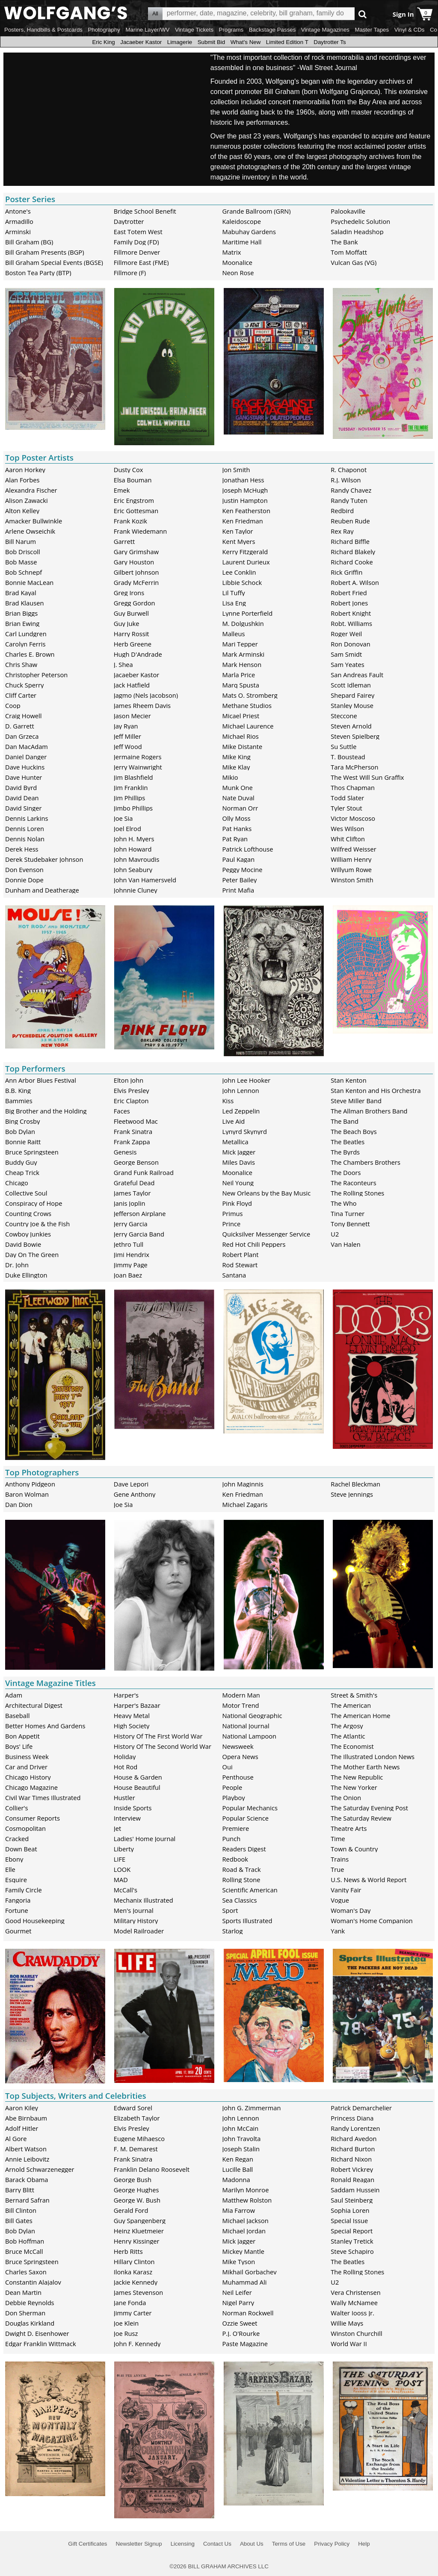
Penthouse (238, 1777)
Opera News (240, 1756)
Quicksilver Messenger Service (266, 1234)
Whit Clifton (348, 838)
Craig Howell (23, 715)
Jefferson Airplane (140, 1213)
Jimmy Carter (133, 2313)
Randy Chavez (351, 490)
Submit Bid (211, 42)
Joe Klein (126, 2323)
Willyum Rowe (351, 869)
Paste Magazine (245, 2343)
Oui (227, 1766)
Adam (13, 1695)
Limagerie (179, 42)
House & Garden (138, 1777)
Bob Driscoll (22, 551)
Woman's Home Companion (372, 1920)
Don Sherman (25, 2313)
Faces (122, 1111)
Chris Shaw (21, 664)
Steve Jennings (352, 1494)
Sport (230, 1910)
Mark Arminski (243, 654)
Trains (340, 1859)
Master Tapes (372, 29)
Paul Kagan (238, 859)
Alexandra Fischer (31, 490)
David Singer (23, 808)
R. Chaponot (349, 469)
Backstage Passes (272, 29)
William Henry (351, 859)
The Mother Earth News (365, 1766)
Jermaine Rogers (138, 756)
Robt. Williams (351, 623)
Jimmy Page (131, 1264)
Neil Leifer (237, 2292)
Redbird (342, 510)
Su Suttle (343, 746)
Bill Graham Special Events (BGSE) (54, 262)
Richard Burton (353, 2148)
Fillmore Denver (137, 252)
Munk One (237, 787)
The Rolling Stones (357, 1193)
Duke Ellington (26, 1275)
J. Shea (123, 664)
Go (362, 14)
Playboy (233, 1797)
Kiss (228, 1100)
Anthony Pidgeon (30, 1484)
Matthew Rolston (247, 2200)
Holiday (125, 1756)
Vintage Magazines (325, 29)
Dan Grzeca (21, 736)
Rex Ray (342, 531)
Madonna (236, 2179)
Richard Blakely (353, 551)
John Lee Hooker (246, 1080)
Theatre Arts (349, 1828)
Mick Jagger (239, 1152)
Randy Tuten (349, 500)
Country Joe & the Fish (37, 1223)
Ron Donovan (350, 644)
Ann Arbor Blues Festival (40, 1080)
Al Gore (16, 2138)
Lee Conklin (239, 572)
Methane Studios (247, 705)
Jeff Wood (128, 746)
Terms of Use (289, 2544)
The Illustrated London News (372, 1756)
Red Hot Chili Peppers (254, 1244)
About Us (251, 2544)
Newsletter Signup (138, 2544)
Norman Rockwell (248, 2313)
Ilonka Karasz (133, 2272)
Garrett (124, 541)
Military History (136, 1920)
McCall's (125, 1890)
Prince (231, 1223)
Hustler (124, 1797)
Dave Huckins (24, 767)
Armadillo (19, 221)
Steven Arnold (351, 726)
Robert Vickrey (352, 2169)
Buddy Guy (21, 1162)
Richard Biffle (350, 541)
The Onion (346, 1797)
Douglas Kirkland (29, 2323)
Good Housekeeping (35, 1920)
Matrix (231, 252)
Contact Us (217, 2544)
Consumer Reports (32, 1818)
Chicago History (28, 1777)
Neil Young (238, 1182)
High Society (132, 1725)
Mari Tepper (240, 644)
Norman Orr (240, 808)
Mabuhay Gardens (249, 231)
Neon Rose (238, 272)
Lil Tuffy (233, 592)
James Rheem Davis (142, 705)
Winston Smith (352, 879)
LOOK (122, 1869)
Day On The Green (32, 1254)
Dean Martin (23, 2292)
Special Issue (349, 2220)
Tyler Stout (346, 808)
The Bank (344, 242)
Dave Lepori (131, 1484)
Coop (13, 705)
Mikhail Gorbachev (249, 2272)
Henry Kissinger (137, 2241)
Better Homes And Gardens (45, 1725)
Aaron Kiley (21, 2107)
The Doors (346, 1172)
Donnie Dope (24, 879)
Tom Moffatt (349, 252)
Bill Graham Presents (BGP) (44, 252)
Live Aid (233, 1121)
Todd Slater (347, 797)
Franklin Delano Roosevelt (151, 2169)
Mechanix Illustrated (143, 1900)
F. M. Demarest (136, 2148)
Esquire (16, 1879)
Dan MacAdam (26, 746)
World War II (349, 2343)
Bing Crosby (22, 1121)
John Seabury (133, 869)
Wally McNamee (354, 2302)
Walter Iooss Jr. (352, 2313)
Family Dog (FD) (136, 242)
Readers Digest (244, 1849)
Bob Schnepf (23, 572)
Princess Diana (352, 2118)
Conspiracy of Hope (33, 1203)
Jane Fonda (130, 2302)
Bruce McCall (24, 2251)
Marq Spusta (240, 685)
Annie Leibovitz (27, 2159)
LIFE (119, 1859)
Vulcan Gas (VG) (353, 262)
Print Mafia (238, 890)
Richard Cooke (352, 562)
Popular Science (245, 1818)
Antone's (18, 211)
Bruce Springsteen (32, 1152)
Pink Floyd (237, 1203)
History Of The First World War (158, 1736)
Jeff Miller (127, 736)
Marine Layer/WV (147, 29)
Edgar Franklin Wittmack (40, 2343)
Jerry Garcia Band (139, 1234)
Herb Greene (132, 644)
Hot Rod (125, 1766)
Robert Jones (349, 603)
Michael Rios (240, 736)
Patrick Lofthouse (247, 849)
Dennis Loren (24, 828)
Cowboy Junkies (28, 1234)
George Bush (132, 2179)
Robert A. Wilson (355, 582)
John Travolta (241, 2138)
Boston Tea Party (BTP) (38, 272)
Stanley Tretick (352, 2241)
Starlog (232, 1931)
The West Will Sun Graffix (367, 777)
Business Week (27, 1756)
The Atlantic (348, 1736)
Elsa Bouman (133, 480)
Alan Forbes (22, 480)
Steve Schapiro (352, 2251)
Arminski (18, 231)
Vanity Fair (346, 1890)
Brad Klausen (24, 603)
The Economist (352, 1746)
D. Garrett (19, 726)
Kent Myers (238, 541)
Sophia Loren (350, 2210)
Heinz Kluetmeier (139, 2230)
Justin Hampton (245, 500)
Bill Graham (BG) (29, 242)
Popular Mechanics (250, 1807)
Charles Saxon (26, 2272)
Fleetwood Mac (136, 1121)
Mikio (230, 777)
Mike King (236, 756)
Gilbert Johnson (136, 572)
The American (351, 1705)
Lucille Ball (237, 2169)
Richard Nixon (351, 2159)
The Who (343, 1203)
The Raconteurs (353, 1182)
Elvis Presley (131, 1090)
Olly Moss (236, 818)
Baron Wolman (27, 1494)
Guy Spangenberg (140, 2220)
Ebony (14, 1859)
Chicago (16, 1182)
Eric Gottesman (136, 510)
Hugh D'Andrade (138, 654)
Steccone (344, 715)
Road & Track (241, 1869)
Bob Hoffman (24, 2241)
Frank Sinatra (133, 1131)
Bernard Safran (27, 2200)
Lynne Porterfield (247, 613)
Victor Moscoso (353, 818)
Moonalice (237, 262)
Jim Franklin (131, 787)
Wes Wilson (347, 828)
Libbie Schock (242, 582)
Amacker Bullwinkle (33, 521)
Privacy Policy (331, 2544)
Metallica (235, 1141)
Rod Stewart (240, 1264)
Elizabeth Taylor (137, 2118)
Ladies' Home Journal (145, 1838)
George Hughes (136, 2189)
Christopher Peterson (36, 674)
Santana (234, 1275)
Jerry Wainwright (138, 767)
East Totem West (138, 231)
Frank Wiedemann (140, 531)
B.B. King (18, 1090)
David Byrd (21, 787)
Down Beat (21, 1849)
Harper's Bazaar (137, 1705)
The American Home (360, 1715)
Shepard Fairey (352, 695)
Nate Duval (238, 797)
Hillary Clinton (134, 2261)
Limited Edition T (287, 42)
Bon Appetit (22, 1736)
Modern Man (241, 1695)
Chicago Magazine (31, 1787)
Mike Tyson (238, 2261)
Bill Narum (20, 541)
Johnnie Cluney (135, 890)
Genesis (125, 1152)
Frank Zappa (132, 1141)
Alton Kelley (22, 510)
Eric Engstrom (134, 500)
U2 (335, 1234)
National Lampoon (249, 1736)
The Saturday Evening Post (369, 1807)
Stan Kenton (348, 1080)
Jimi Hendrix (131, 1254)
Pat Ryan (235, 838)
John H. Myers (134, 838)
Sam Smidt (346, 654)
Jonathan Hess (243, 480)
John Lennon (240, 1090)
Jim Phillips (129, 797)
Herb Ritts (128, 2251)
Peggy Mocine (242, 869)
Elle (10, 1869)
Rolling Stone (241, 1879)
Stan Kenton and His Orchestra (375, 1090)
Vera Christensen (355, 2292)
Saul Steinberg (352, 2200)
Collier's (16, 1807)
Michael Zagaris (245, 1504)
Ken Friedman (242, 521)
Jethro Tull (128, 1244)
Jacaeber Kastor (141, 42)
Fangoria (17, 1900)
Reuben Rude (350, 521)
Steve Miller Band (356, 1100)
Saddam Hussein (355, 2189)
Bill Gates (19, 2220)
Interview (127, 1818)
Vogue (340, 1900)
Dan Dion (19, 1504)
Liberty (124, 1849)
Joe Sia (123, 818)
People (232, 1787)
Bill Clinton (20, 2210)
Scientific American (250, 1890)
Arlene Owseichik (30, 531)
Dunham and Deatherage (42, 890)
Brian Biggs (21, 613)
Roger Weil (346, 633)
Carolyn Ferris (25, 644)
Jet (117, 1828)
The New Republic (357, 1777)
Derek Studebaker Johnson (44, 859)
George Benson (136, 1162)
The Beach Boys (353, 1131)
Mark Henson (242, 664)
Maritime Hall (242, 242)
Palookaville (348, 211)
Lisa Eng (234, 603)
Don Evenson (24, 869)
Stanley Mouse (352, 705)
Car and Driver (26, 1766)
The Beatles (347, 1141)
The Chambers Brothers (365, 1162)
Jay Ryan (126, 726)
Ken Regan (237, 2159)
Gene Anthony (135, 1494)
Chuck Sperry (24, 685)
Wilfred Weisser (353, 849)
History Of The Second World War (162, 1746)
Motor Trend (240, 1705)
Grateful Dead (134, 1182)
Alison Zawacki (26, 500)
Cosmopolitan (25, 1828)
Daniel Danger (26, 756)
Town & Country (354, 1849)
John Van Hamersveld (145, 879)
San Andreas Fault (357, 674)
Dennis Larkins (26, 818)
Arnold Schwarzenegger (39, 2169)
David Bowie (23, 1244)
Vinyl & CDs (409, 29)
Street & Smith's (354, 1695)
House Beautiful (137, 1787)
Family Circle (23, 1890)
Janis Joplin (129, 1203)
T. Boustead (348, 756)
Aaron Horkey (25, 469)
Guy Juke (126, 623)
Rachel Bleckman (355, 1484)
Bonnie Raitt (23, 1141)
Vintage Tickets (194, 29)
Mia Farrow (238, 2210)
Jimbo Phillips (133, 808)
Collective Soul (26, 1193)
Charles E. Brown (30, 654)
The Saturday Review (361, 1818)
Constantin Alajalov (33, 2282)
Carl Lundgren (26, 633)
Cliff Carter (20, 695)
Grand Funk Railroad (144, 1172)
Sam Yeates (347, 664)
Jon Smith (236, 469)
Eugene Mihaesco (139, 2138)
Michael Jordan (244, 2230)
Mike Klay (236, 767)
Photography (104, 29)
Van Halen (346, 1244)
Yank (338, 1931)
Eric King (103, 42)
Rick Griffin (346, 572)
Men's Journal (134, 1910)
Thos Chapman (353, 787)
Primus (232, 1213)
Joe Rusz (126, 2333)
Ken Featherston (246, 510)
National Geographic (252, 1715)
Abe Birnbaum (26, 2118)
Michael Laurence (248, 726)
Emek (122, 490)
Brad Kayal (20, 592)
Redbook (235, 1859)
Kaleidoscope (241, 221)
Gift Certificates (87, 2544)
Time (338, 1838)
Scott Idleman (351, 685)
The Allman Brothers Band (369, 1111)
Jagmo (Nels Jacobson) (146, 695)
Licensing (183, 2544)
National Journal (245, 1725)
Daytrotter (129, 221)
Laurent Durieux (246, 562)
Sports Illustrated (247, 1920)
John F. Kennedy (137, 2343)
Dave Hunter (23, 777)
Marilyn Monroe (245, 2189)
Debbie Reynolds (29, 2302)
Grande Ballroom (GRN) (256, 211)
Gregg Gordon (134, 603)
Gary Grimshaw (136, 551)
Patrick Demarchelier (361, 2107)
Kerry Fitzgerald (245, 551)
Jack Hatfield (132, 685)
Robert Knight (351, 613)
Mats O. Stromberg (250, 695)
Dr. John (17, 1264)
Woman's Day (350, 1910)
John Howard (133, 849)
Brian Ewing (22, 623)
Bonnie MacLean (29, 582)
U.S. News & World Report (368, 1879)
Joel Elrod (127, 828)
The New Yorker (354, 1787)
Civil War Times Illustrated (43, 1797)
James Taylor (132, 1193)
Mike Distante (242, 746)
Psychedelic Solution (360, 221)
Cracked (17, 1838)
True (337, 1869)
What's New (246, 42)
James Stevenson (138, 2292)
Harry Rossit (131, 633)
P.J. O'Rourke (241, 2333)
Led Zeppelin (241, 1111)
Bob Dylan (20, 1131)
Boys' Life (19, 1746)
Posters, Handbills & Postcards (43, 29)
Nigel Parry (238, 2302)
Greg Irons (129, 592)
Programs (231, 29)
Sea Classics (239, 1900)
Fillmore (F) (130, 272)
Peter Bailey (239, 879)
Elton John (128, 1080)
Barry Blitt (19, 2189)
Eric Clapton (131, 1100)
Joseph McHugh (245, 490)
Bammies (19, 1100)
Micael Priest (241, 715)
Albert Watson (26, 2148)
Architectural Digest (33, 1705)
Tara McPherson (354, 767)
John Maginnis (242, 1484)
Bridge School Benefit (145, 211)
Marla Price (238, 674)
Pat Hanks (237, 828)
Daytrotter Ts (330, 42)
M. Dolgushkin (243, 623)
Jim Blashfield (133, 777)
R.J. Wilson (346, 480)
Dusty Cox (128, 469)
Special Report (352, 2230)
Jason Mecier (132, 715)
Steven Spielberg (355, 736)
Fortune (16, 1910)
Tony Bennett (350, 1223)
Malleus (233, 633)
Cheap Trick (22, 1172)
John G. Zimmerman (251, 2107)
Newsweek (238, 1746)
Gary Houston (134, 562)
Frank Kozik (130, 521)
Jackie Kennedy (135, 2282)
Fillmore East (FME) (141, 262)
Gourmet (18, 1931)
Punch (231, 1838)
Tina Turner (347, 1213)
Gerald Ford (131, 2210)
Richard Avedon (353, 2138)
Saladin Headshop (357, 231)
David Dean (22, 797)
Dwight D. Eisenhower (37, 2333)
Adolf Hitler (21, 2128)
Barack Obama (26, 2179)
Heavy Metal (132, 1715)
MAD (121, 1879)
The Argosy (347, 1725)
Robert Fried (349, 592)
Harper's (126, 1695)
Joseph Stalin (241, 2148)
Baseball (17, 1715)
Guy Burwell (131, 613)
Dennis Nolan (24, 838)
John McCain (240, 2128)
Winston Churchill (356, 2333)
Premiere (235, 1828)
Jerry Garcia (131, 1223)
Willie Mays (347, 2323)
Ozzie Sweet (239, 2323)
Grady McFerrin (136, 582)
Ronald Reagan (352, 2179)
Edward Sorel (133, 2107)
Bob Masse (21, 562)
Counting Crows (28, 1213)
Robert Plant (240, 1254)
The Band (344, 1121)
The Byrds (345, 1152)
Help (364, 2544)
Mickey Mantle (243, 2251)
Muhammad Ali (244, 2282)
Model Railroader (139, 1931)
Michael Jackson (245, 2220)
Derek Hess (21, 849)
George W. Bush (137, 2200)
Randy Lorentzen (355, 2128)
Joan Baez (128, 1275)
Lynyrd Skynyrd (244, 1131)
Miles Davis (238, 1162)
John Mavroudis (137, 859)
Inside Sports (133, 1807)
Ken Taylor (237, 531)
